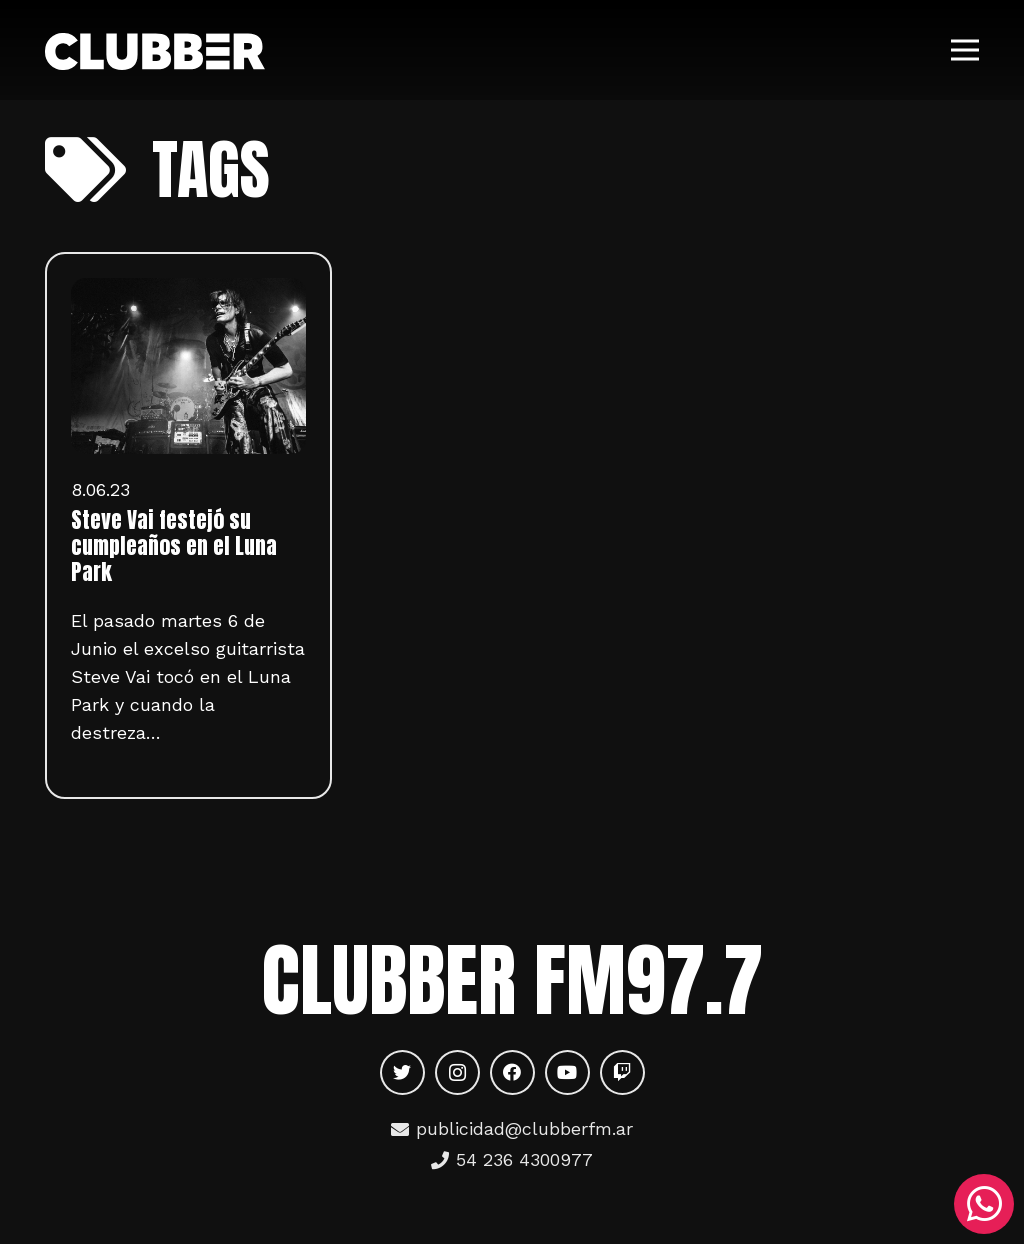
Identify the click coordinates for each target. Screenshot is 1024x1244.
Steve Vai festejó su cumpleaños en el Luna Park (174, 546)
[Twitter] (402, 1072)
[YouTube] (567, 1072)
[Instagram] (457, 1072)
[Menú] (965, 50)
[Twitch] (622, 1072)
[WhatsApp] (984, 1204)
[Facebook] (512, 1072)
